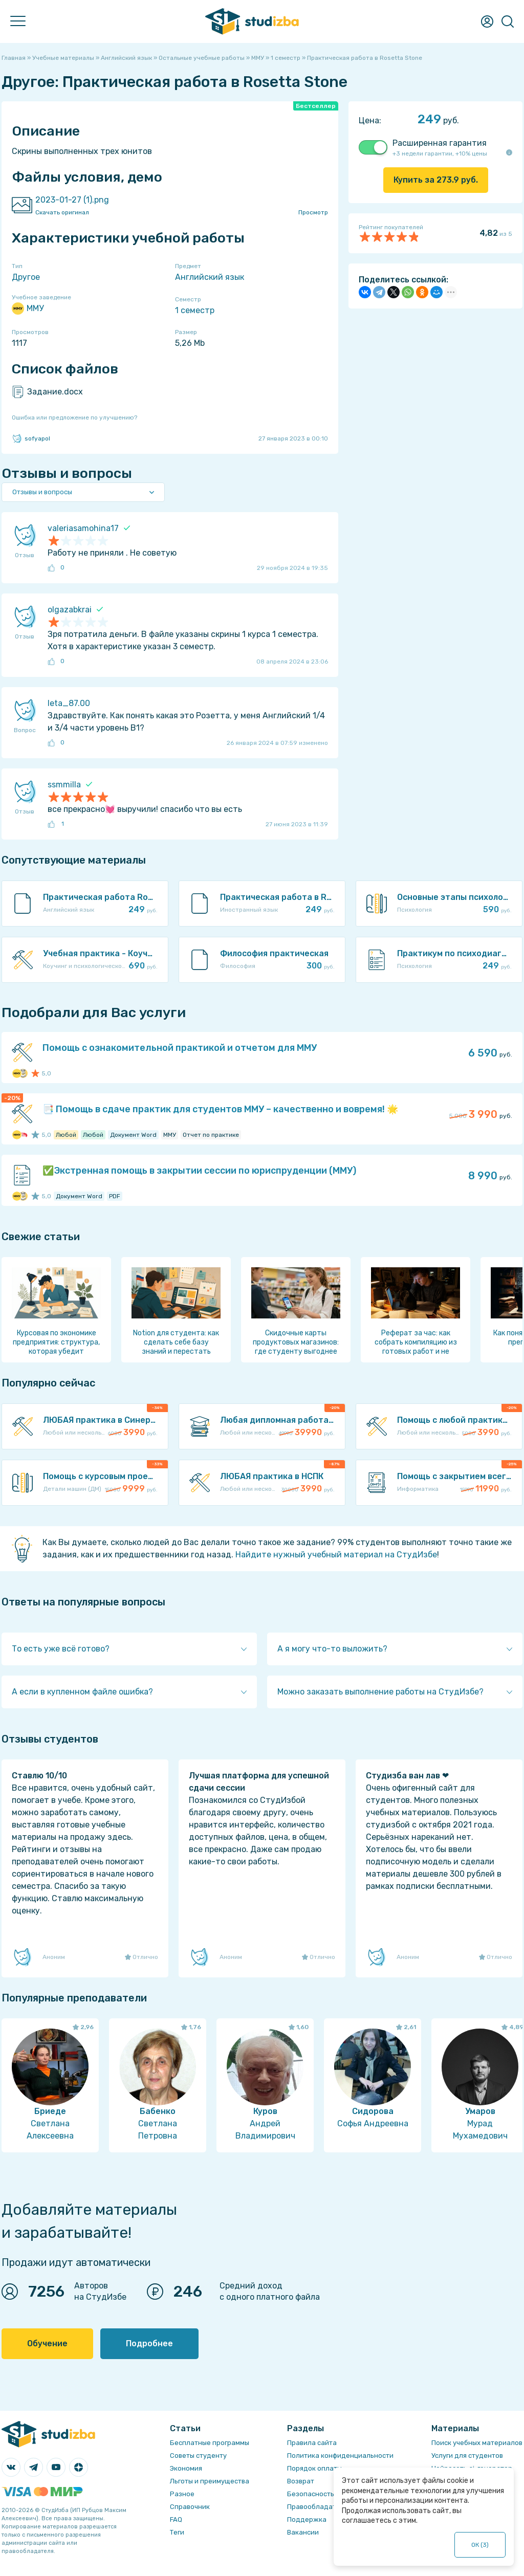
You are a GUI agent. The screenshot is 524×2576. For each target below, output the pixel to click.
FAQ (176, 2519)
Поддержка (306, 2519)
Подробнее (149, 2343)
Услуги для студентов (467, 2455)
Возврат (300, 2481)
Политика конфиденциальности (340, 2455)
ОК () (480, 2544)
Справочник (190, 2507)
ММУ (27, 308)
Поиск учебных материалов (476, 2443)
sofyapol (31, 438)
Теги (177, 2532)
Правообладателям (320, 2507)
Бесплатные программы (209, 2443)
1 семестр (194, 310)
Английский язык (209, 277)
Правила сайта (312, 2443)
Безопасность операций (327, 2494)
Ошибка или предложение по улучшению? (74, 417)
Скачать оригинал (62, 212)
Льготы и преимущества (209, 2481)
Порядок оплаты (314, 2468)
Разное (182, 2494)
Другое (26, 277)
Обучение (47, 2343)
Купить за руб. (436, 180)
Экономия (186, 2468)
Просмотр (313, 212)
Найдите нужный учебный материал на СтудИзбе (336, 1554)
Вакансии (303, 2532)
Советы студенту (198, 2455)
